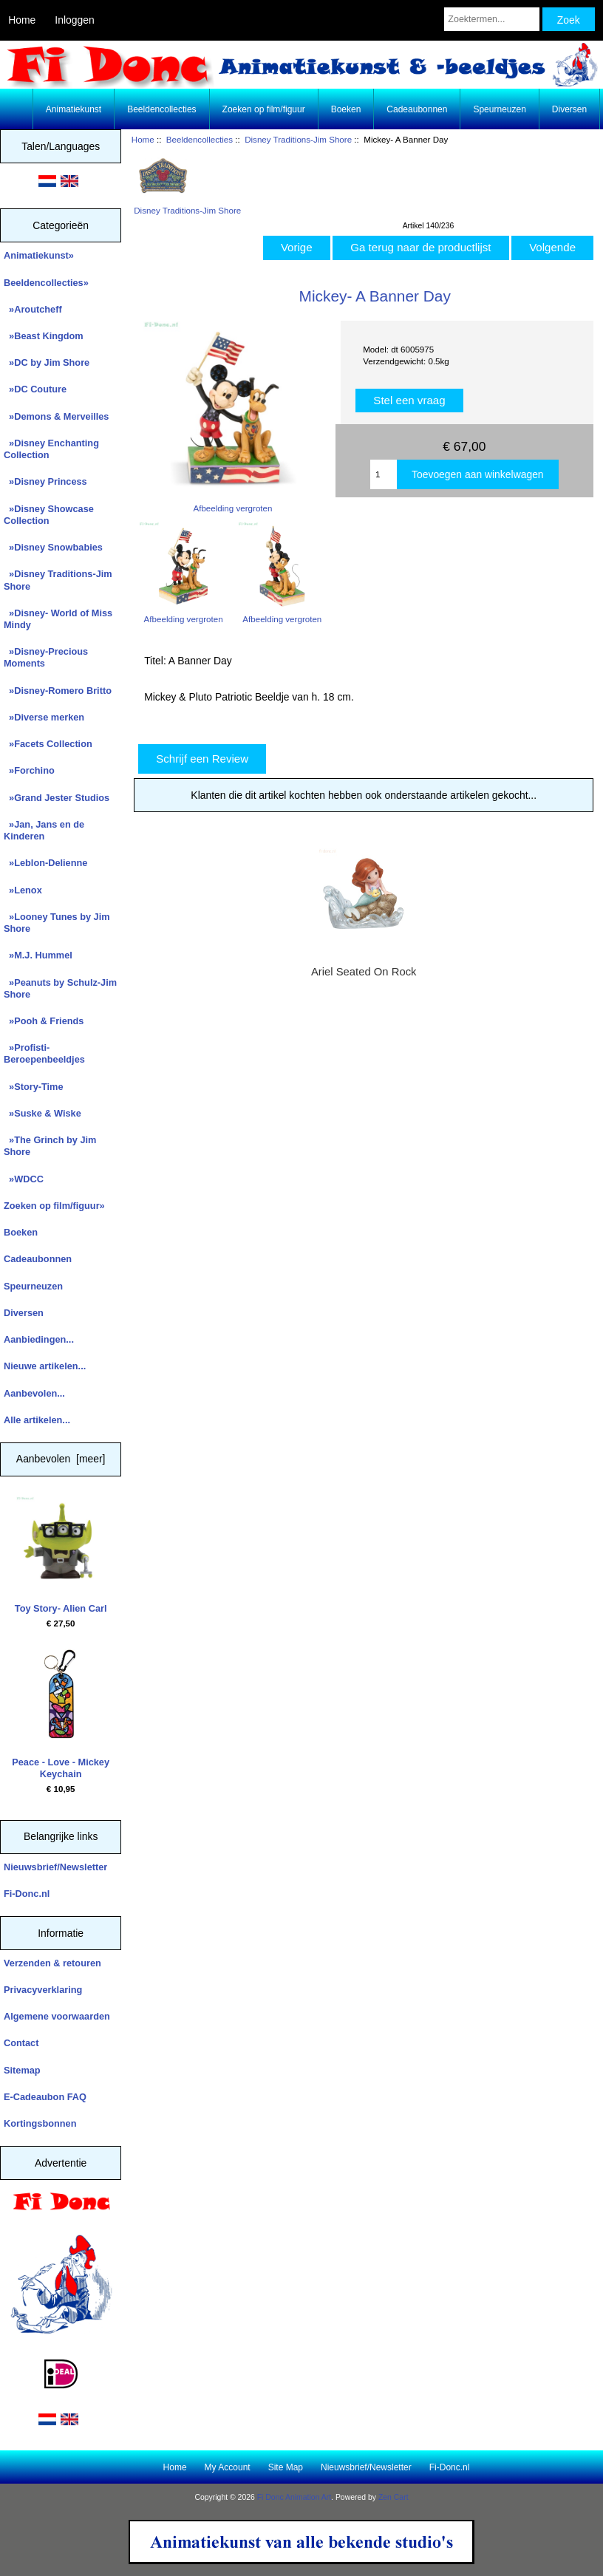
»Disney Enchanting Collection (51, 448)
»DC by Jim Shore (46, 362)
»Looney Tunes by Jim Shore (57, 922)
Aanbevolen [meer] (61, 1459)
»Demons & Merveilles (56, 416)
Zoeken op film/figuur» (54, 1205)
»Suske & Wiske (42, 1113)
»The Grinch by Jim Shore (50, 1145)
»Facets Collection (48, 743)
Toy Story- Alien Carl (61, 1555)
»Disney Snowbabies (53, 547)
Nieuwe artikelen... (45, 1366)
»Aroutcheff (33, 309)
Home (21, 20)
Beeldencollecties (199, 139)
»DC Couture (35, 389)
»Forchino (29, 770)
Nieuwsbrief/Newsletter (55, 1867)
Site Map (285, 2467)
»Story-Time (34, 1086)
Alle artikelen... (37, 1419)
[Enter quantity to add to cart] (383, 474)
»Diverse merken (44, 717)
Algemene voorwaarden (57, 2016)
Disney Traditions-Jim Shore (298, 139)
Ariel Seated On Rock (364, 972)
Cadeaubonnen (416, 109)
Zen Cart (393, 2497)
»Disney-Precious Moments (46, 657)
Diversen (569, 109)
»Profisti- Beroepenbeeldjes (44, 1053)
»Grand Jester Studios (56, 797)
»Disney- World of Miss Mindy (58, 618)
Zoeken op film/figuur (263, 109)
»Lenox (23, 890)
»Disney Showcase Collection (49, 514)
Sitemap (22, 2070)
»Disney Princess (45, 481)
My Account (228, 2467)
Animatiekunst (73, 109)
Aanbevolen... (34, 1393)
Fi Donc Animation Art (294, 2497)
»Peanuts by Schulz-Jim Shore (60, 988)
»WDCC (24, 1179)
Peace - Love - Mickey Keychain (60, 1714)
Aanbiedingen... (39, 1339)
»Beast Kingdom (44, 335)
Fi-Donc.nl (27, 1893)
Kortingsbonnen (40, 2123)
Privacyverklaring (43, 1989)
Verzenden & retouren (52, 1963)
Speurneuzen (499, 109)
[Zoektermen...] (491, 19)
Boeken (346, 109)
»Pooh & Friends (44, 1020)
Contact (21, 2042)
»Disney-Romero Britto (58, 690)
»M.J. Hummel (38, 955)
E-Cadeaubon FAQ (45, 2096)
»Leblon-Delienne (45, 862)
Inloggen (74, 20)
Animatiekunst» (39, 255)
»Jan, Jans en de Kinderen (44, 830)
